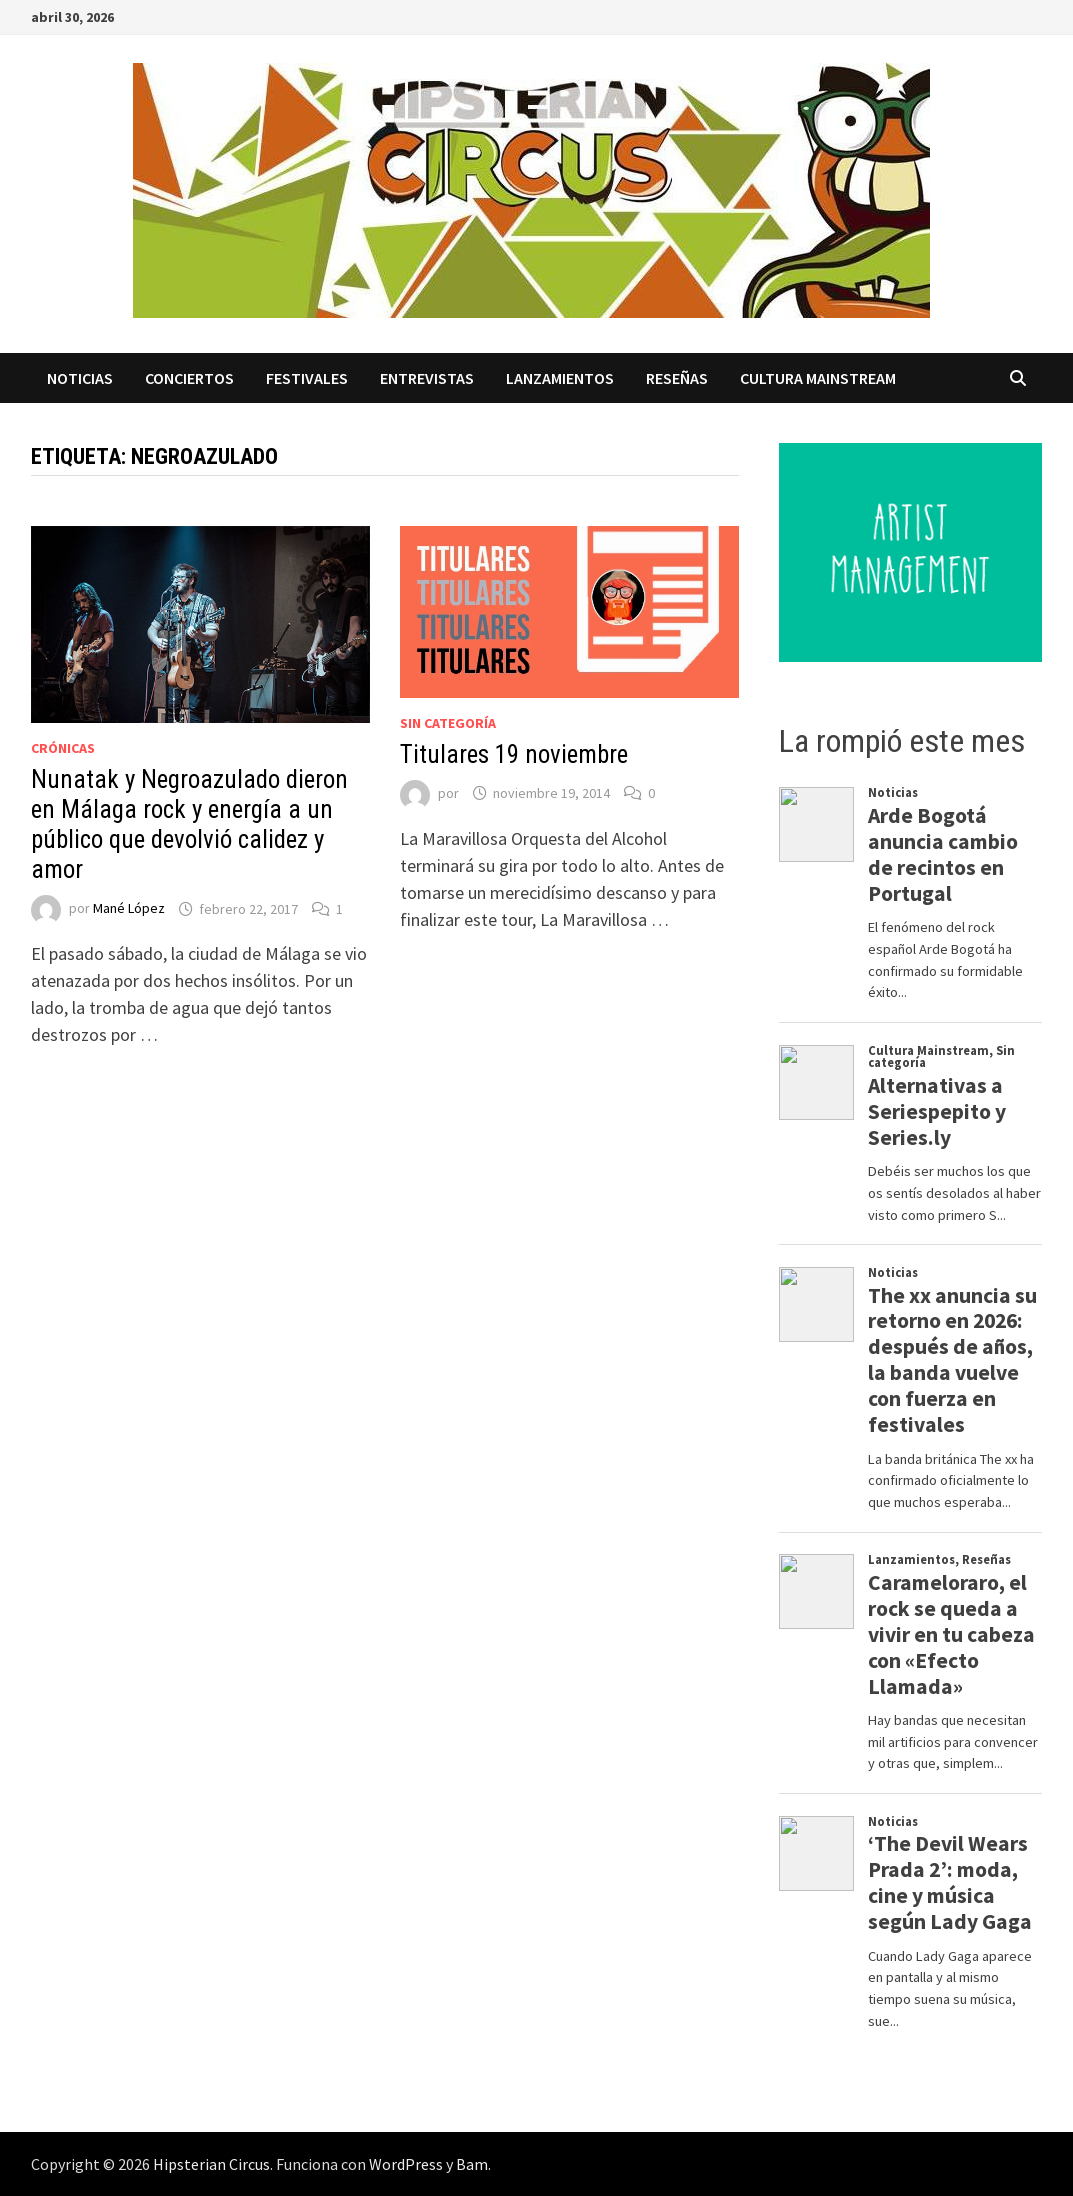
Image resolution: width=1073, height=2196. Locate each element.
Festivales (307, 378)
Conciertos (189, 378)
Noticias (80, 378)
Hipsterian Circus (211, 2164)
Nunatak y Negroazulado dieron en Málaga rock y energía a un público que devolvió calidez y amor (189, 824)
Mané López (129, 909)
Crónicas (63, 748)
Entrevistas (427, 378)
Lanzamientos (560, 378)
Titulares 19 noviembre (514, 754)
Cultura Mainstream (818, 378)
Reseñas (677, 378)
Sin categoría (448, 723)
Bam (472, 2164)
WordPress (406, 2164)
